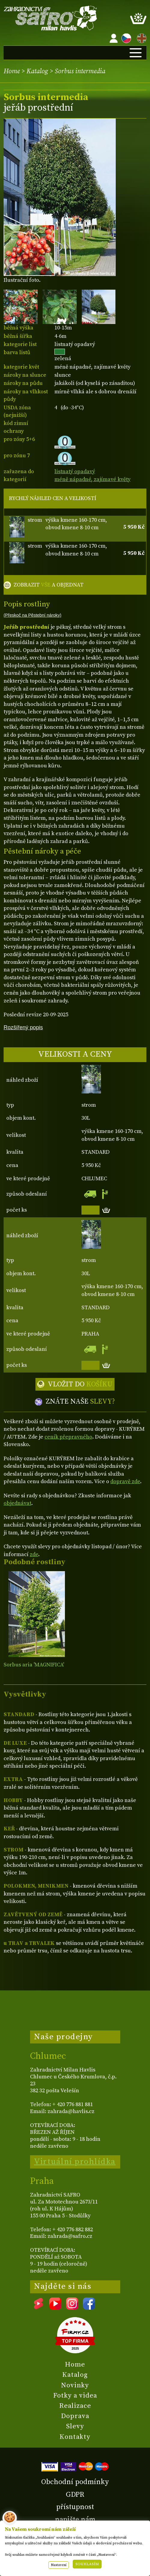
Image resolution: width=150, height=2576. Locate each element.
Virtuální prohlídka (75, 2161)
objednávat (17, 1503)
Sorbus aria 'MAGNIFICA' (34, 1664)
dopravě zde (125, 1481)
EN (140, 37)
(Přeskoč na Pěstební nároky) (32, 615)
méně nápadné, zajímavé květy (92, 479)
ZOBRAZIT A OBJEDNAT (49, 585)
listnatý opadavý (74, 471)
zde (34, 1554)
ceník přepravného (68, 1436)
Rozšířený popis (23, 1027)
